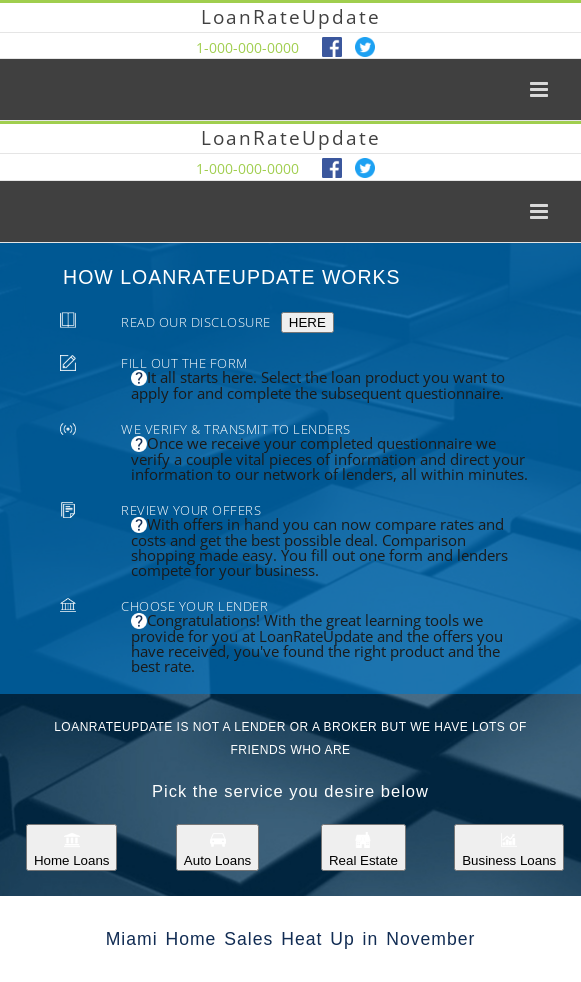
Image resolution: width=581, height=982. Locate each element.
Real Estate (363, 847)
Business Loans (509, 847)
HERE (307, 322)
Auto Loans (217, 847)
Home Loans (72, 847)
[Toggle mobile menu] (540, 89)
